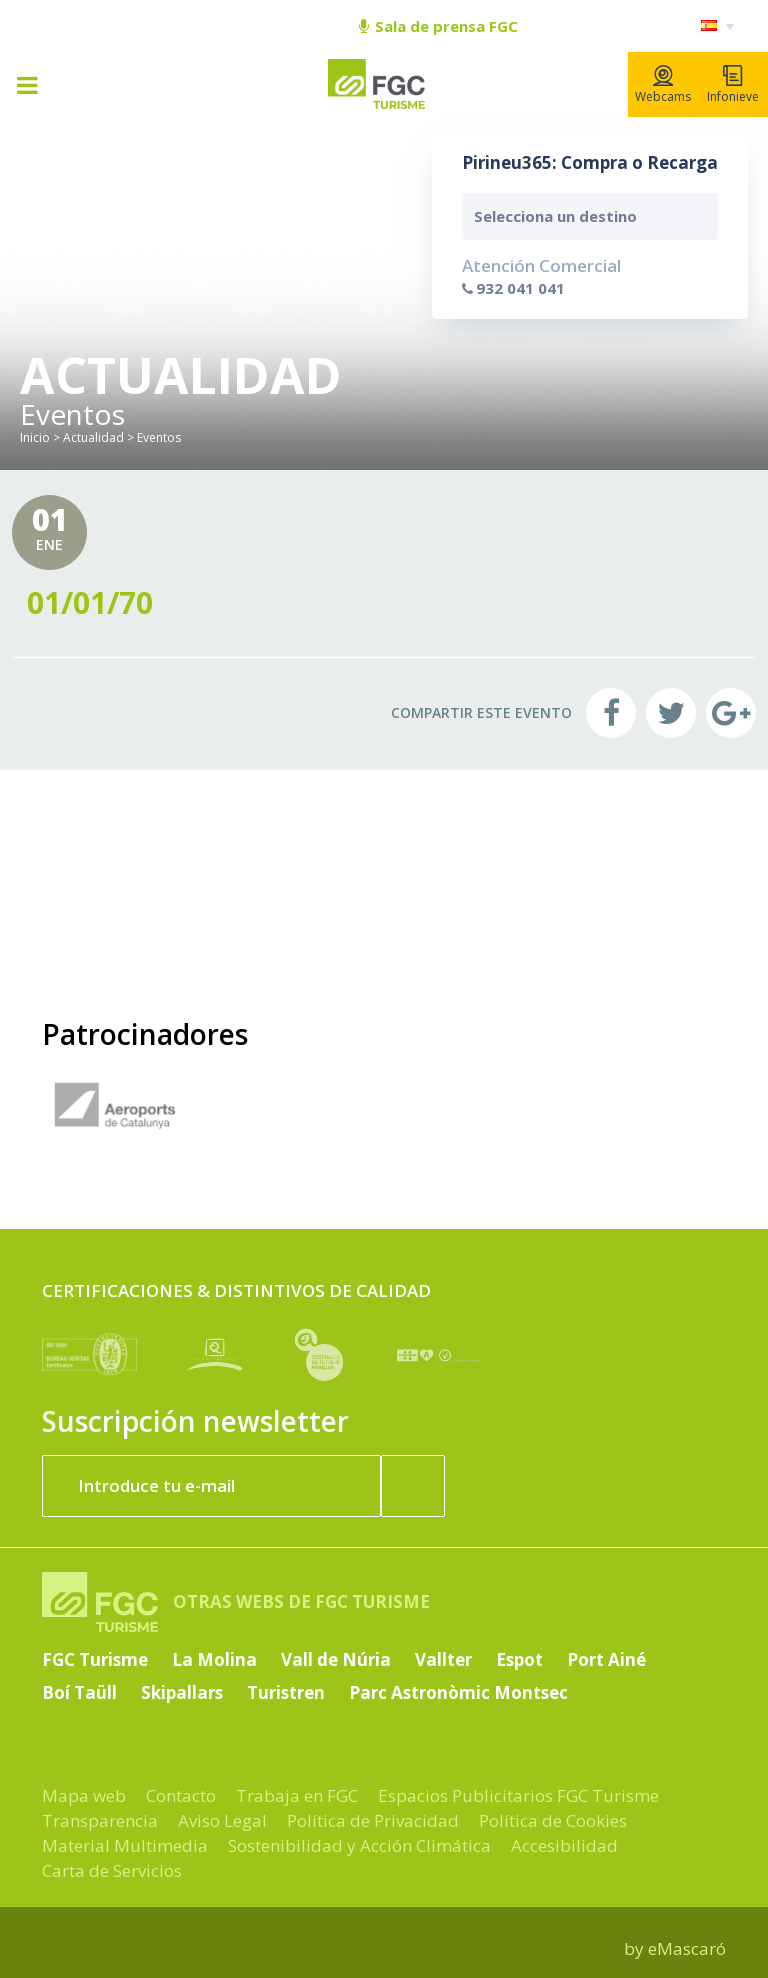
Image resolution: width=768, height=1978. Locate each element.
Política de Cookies (553, 1820)
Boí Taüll (79, 1692)
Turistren (286, 1692)
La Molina (214, 1659)
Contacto (181, 1795)
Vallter (443, 1659)
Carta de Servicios (112, 1870)
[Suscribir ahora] (413, 1486)
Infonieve (733, 85)
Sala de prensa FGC (438, 26)
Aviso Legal (222, 1820)
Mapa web (84, 1795)
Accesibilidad (564, 1845)
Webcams (663, 85)
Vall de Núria (336, 1659)
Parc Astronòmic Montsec (458, 1692)
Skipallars (182, 1692)
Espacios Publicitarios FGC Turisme (518, 1795)
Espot (519, 1659)
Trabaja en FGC (297, 1795)
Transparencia (100, 1820)
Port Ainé (606, 1659)
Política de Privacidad (373, 1820)
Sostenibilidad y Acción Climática (359, 1845)
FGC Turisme (95, 1659)
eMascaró (687, 1948)
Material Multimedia (125, 1845)
